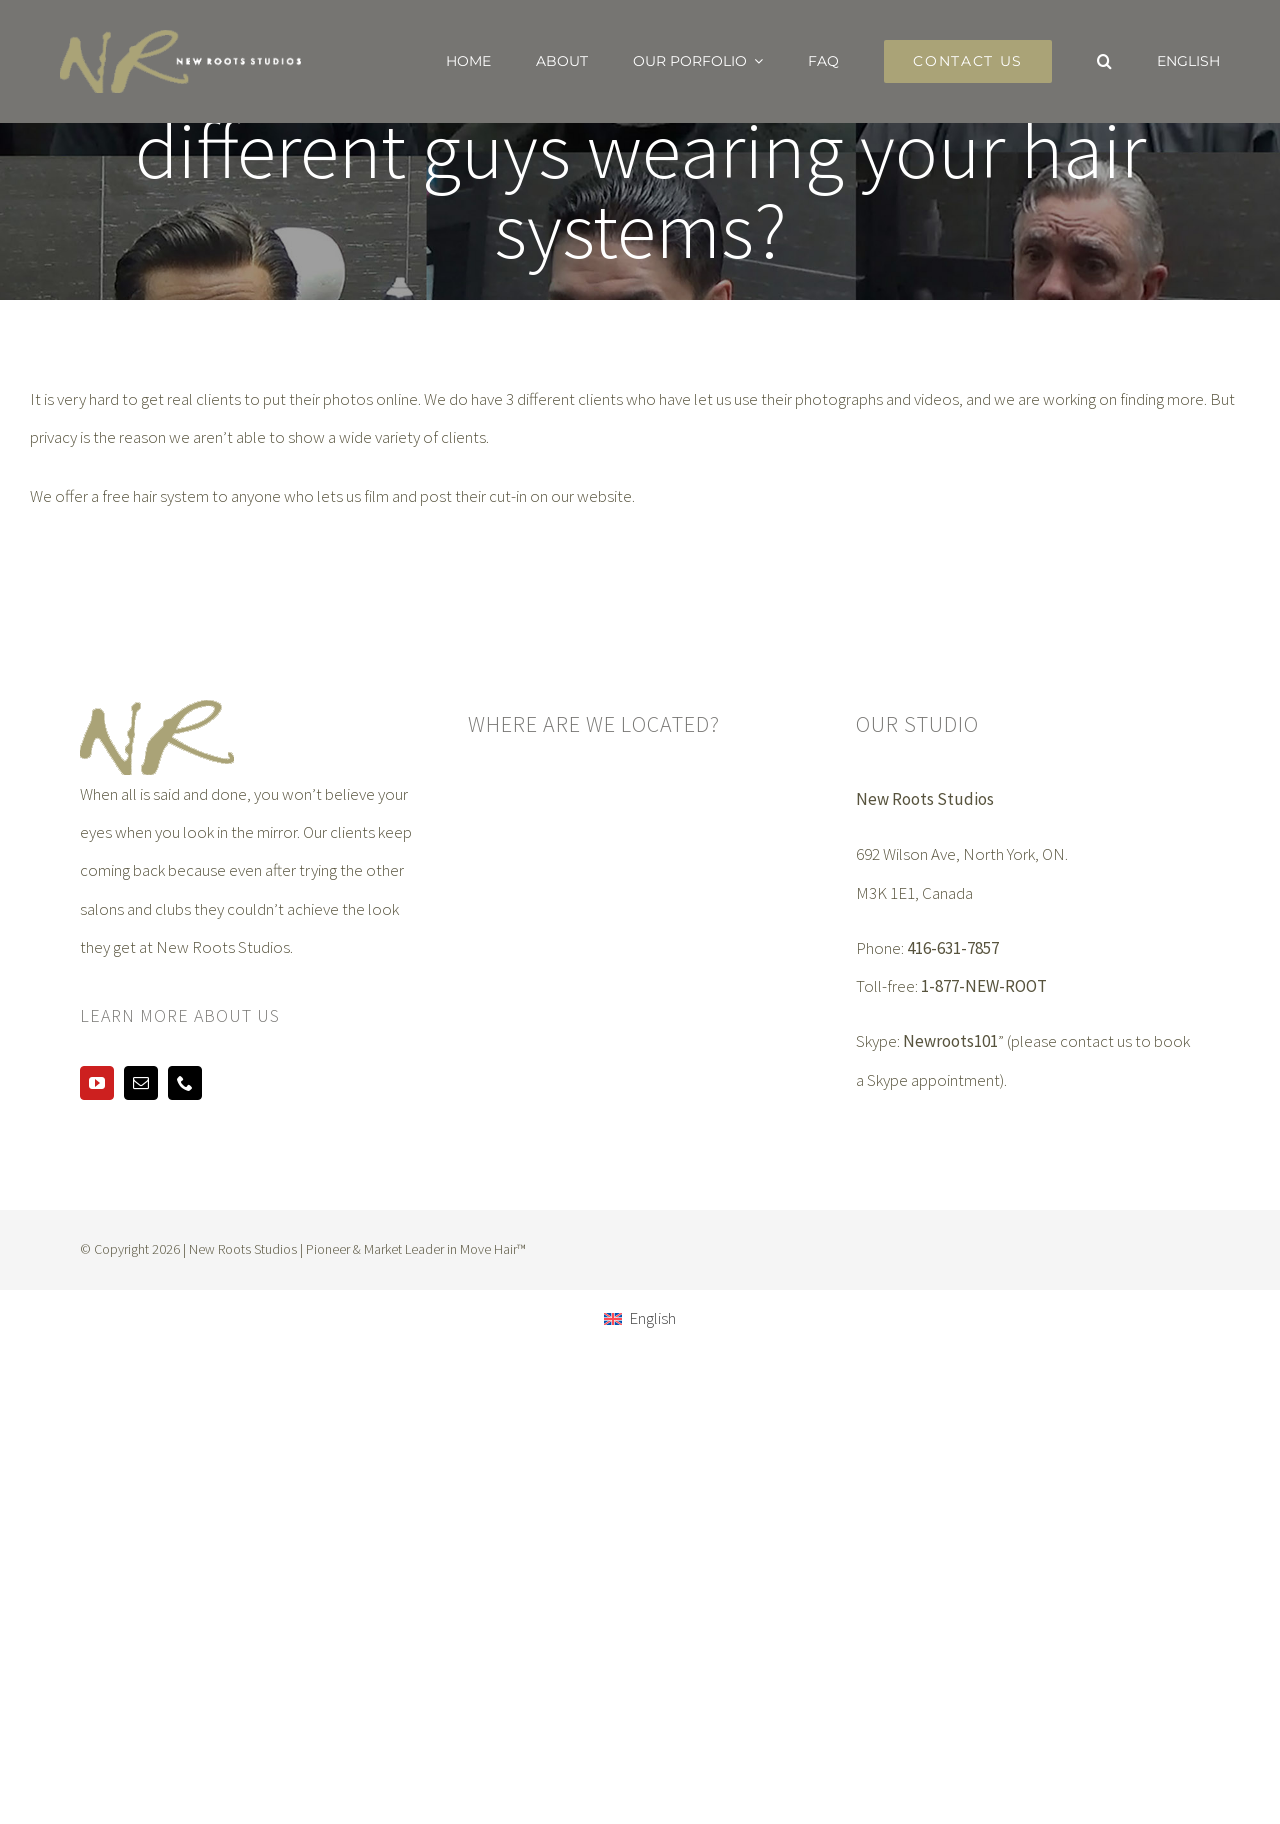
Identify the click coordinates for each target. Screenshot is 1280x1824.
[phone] (185, 1083)
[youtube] (97, 1083)
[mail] (141, 1083)
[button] (1104, 61)
